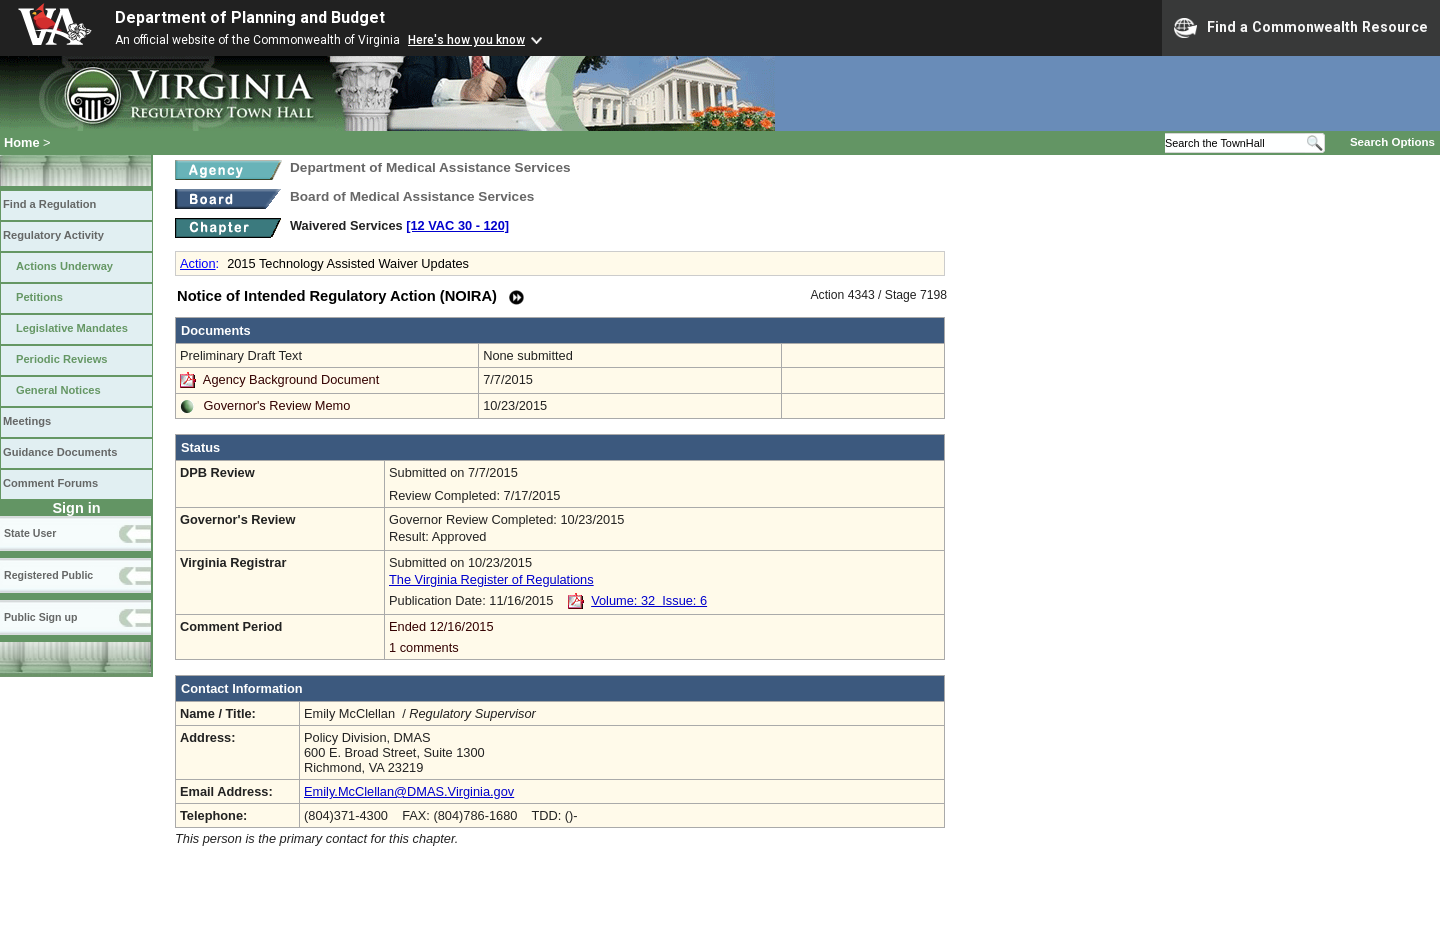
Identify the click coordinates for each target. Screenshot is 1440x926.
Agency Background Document (291, 379)
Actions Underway (64, 266)
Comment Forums (50, 483)
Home (22, 142)
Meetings (27, 421)
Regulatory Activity (53, 235)
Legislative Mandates (72, 328)
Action (198, 263)
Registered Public (48, 575)
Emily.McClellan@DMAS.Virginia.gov (409, 791)
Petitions (39, 297)
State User (30, 533)
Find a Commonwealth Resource (1301, 28)
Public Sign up (40, 617)
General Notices (58, 390)
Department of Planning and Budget (250, 17)
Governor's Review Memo (277, 405)
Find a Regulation (49, 204)
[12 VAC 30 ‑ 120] (457, 225)
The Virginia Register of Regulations (491, 579)
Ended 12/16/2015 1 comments (664, 637)
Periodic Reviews (62, 359)
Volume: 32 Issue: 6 (649, 600)
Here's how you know (466, 40)
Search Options (1392, 142)
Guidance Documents (60, 452)
